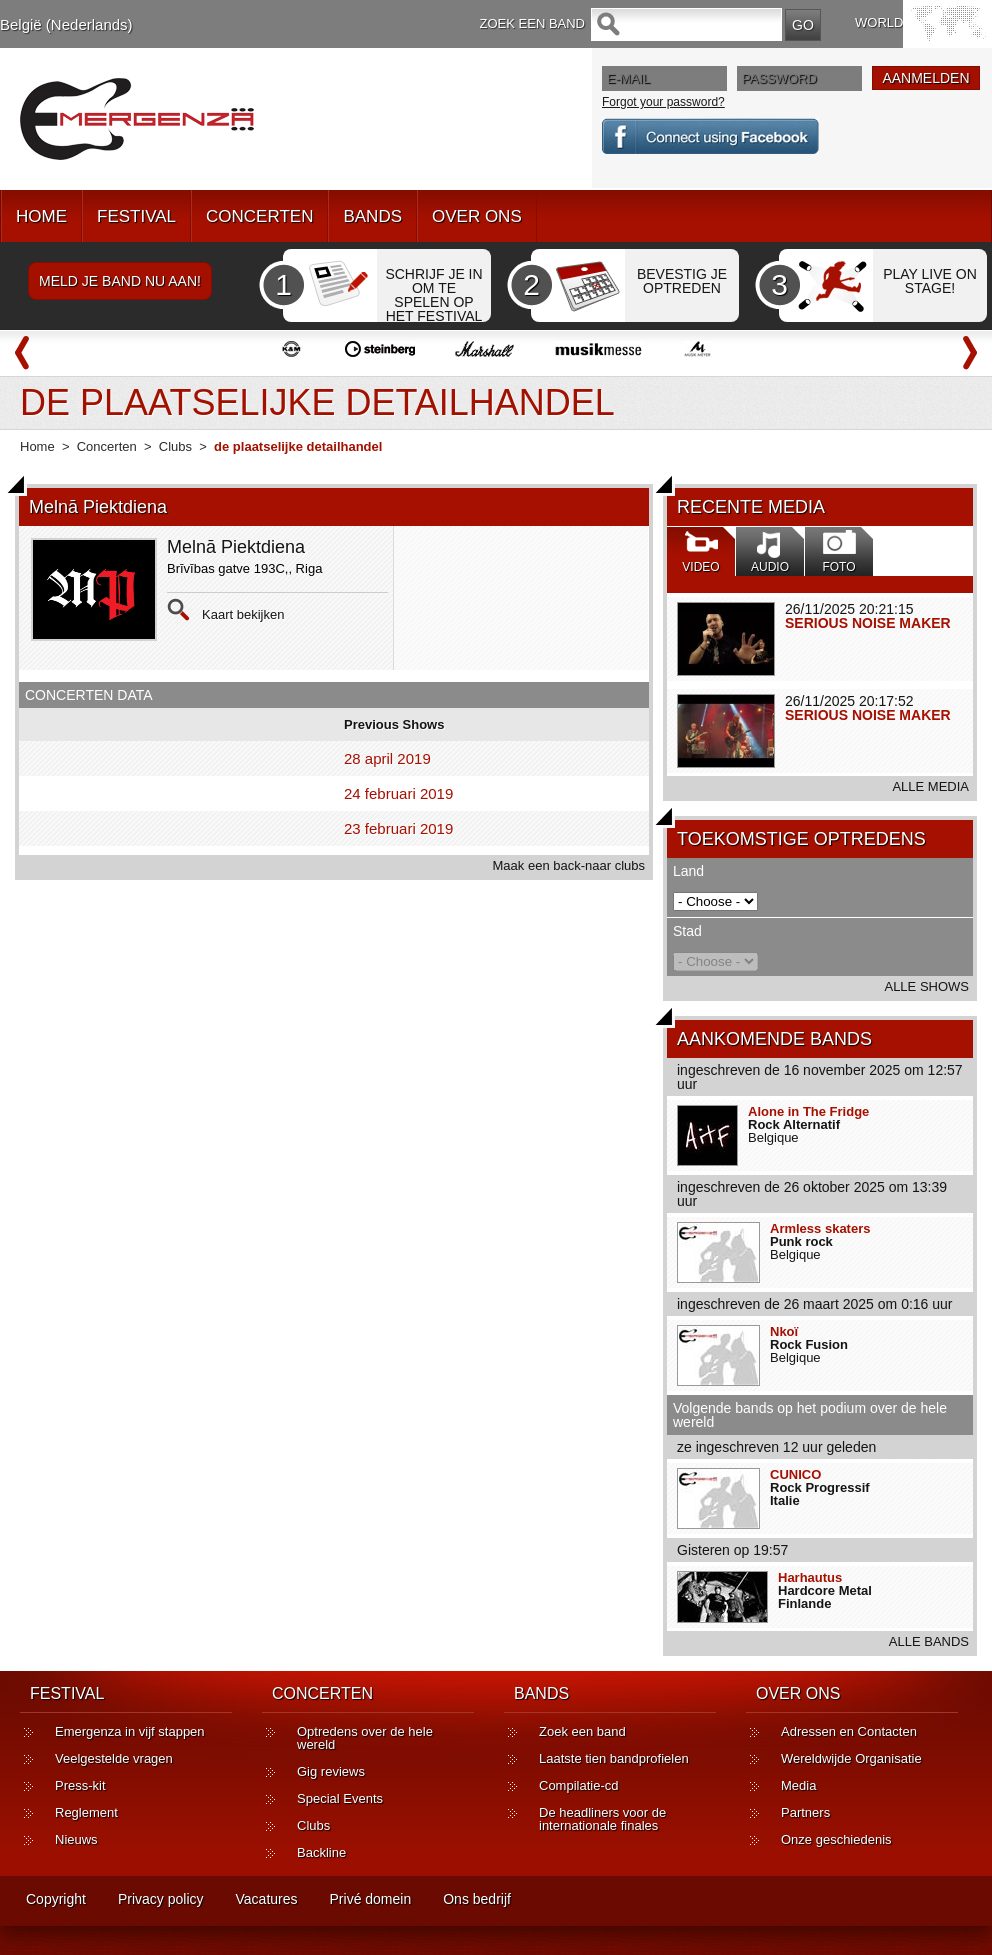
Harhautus (810, 1577)
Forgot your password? (663, 102)
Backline (321, 1852)
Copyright (56, 1899)
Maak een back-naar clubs (569, 865)
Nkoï (784, 1331)
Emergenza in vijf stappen (130, 1731)
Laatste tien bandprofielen (614, 1758)
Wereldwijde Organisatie (851, 1758)
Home (37, 446)
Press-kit (80, 1785)
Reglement (86, 1812)
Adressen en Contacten (849, 1731)
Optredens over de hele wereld (365, 1738)
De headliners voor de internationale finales (602, 1819)
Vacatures (267, 1899)
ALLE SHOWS (926, 986)
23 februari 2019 (398, 828)
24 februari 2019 (398, 793)
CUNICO (795, 1474)
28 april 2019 (387, 758)
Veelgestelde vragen (114, 1758)
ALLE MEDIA (930, 786)
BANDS (372, 216)
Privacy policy (161, 1899)
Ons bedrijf (477, 1899)
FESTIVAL (136, 216)
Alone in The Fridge (808, 1111)
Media (798, 1785)
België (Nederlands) (66, 24)
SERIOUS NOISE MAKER (868, 623)
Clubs (175, 446)
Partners (805, 1812)
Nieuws (76, 1839)
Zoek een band (582, 1731)
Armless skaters (820, 1228)
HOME (41, 216)
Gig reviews (331, 1771)
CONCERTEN (259, 216)
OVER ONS (477, 216)
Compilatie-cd (578, 1785)
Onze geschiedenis (836, 1839)
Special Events (340, 1798)
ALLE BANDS (929, 1641)
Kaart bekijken (243, 614)
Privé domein (371, 1899)
